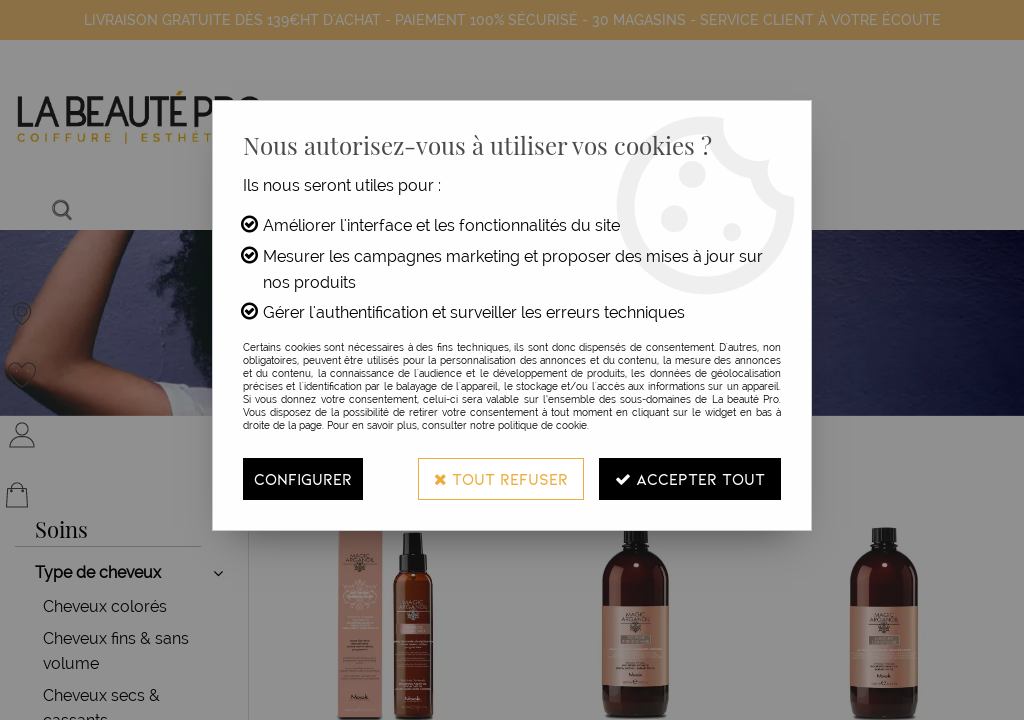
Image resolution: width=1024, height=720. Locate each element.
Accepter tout (690, 478)
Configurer (303, 478)
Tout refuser (501, 478)
